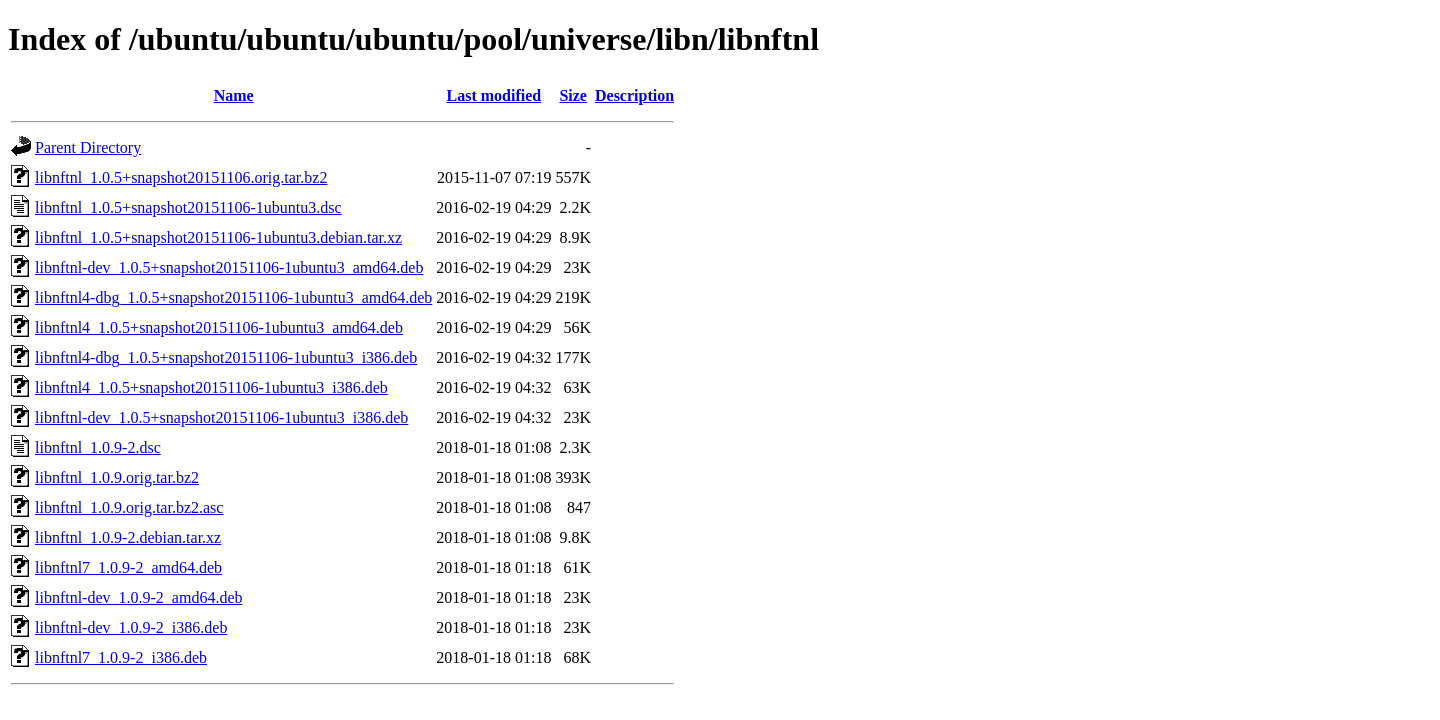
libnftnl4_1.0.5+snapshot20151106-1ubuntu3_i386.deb (211, 387)
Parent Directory (88, 147)
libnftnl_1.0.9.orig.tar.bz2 (117, 477)
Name (234, 95)
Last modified (494, 95)
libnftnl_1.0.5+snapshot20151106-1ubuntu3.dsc (188, 207)
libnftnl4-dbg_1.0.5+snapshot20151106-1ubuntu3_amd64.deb (233, 297)
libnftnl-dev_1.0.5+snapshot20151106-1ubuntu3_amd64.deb (229, 267)
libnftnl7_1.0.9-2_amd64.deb (128, 567)
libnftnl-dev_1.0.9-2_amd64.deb (139, 597)
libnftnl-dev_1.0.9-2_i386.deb (131, 627)
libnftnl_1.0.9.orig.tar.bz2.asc (129, 507)
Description (634, 95)
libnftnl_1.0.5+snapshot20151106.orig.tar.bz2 (181, 177)
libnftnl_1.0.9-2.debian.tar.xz (128, 537)
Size (573, 95)
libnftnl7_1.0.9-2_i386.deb (121, 657)
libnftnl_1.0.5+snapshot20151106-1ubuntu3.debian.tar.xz (218, 237)
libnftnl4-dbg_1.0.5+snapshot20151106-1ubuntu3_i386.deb (226, 357)
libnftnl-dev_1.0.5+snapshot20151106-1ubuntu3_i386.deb (221, 417)
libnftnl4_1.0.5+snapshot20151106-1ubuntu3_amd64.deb (219, 327)
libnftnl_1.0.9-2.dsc (98, 447)
